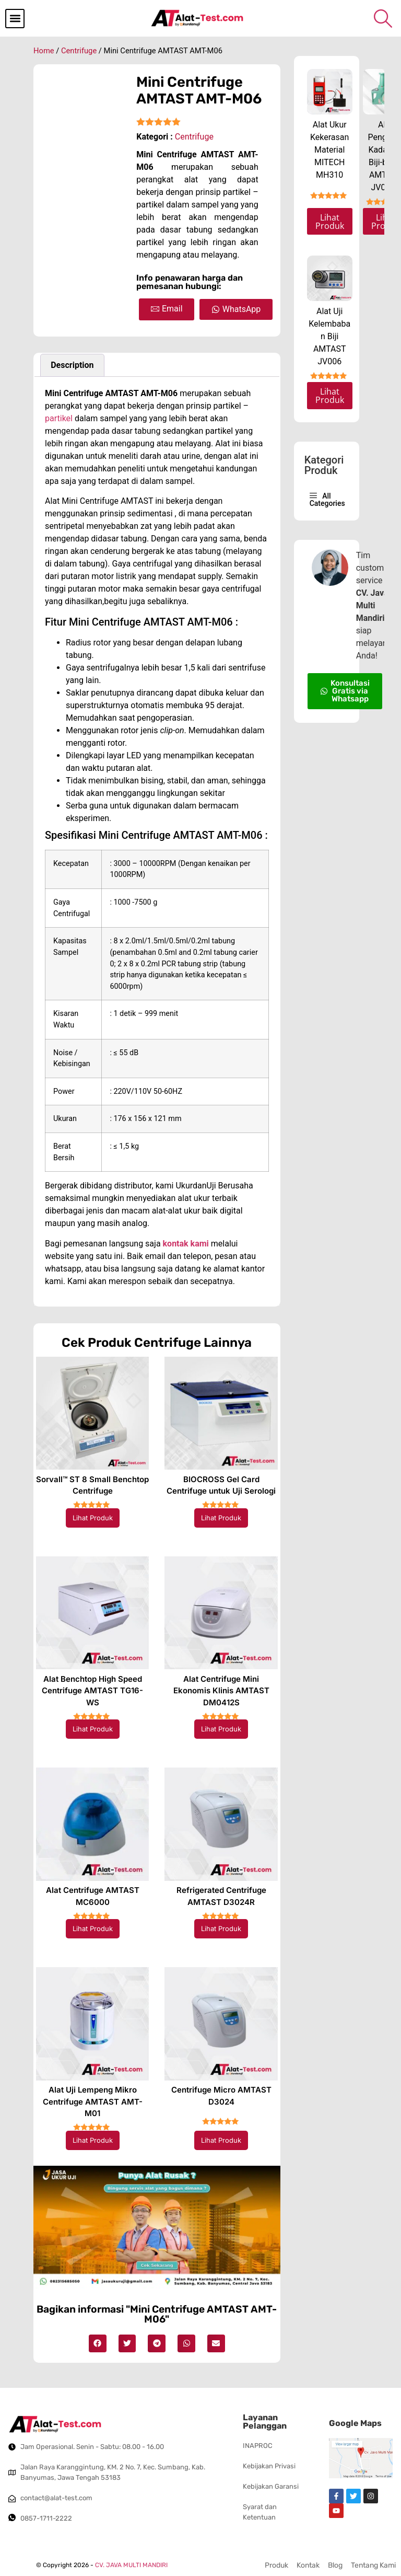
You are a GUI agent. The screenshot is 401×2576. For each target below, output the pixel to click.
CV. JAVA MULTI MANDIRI (131, 2565)
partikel (59, 418)
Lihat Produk (93, 1518)
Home (43, 50)
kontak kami (186, 1244)
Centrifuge (79, 50)
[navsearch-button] (382, 18)
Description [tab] (72, 365)
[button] (15, 18)
